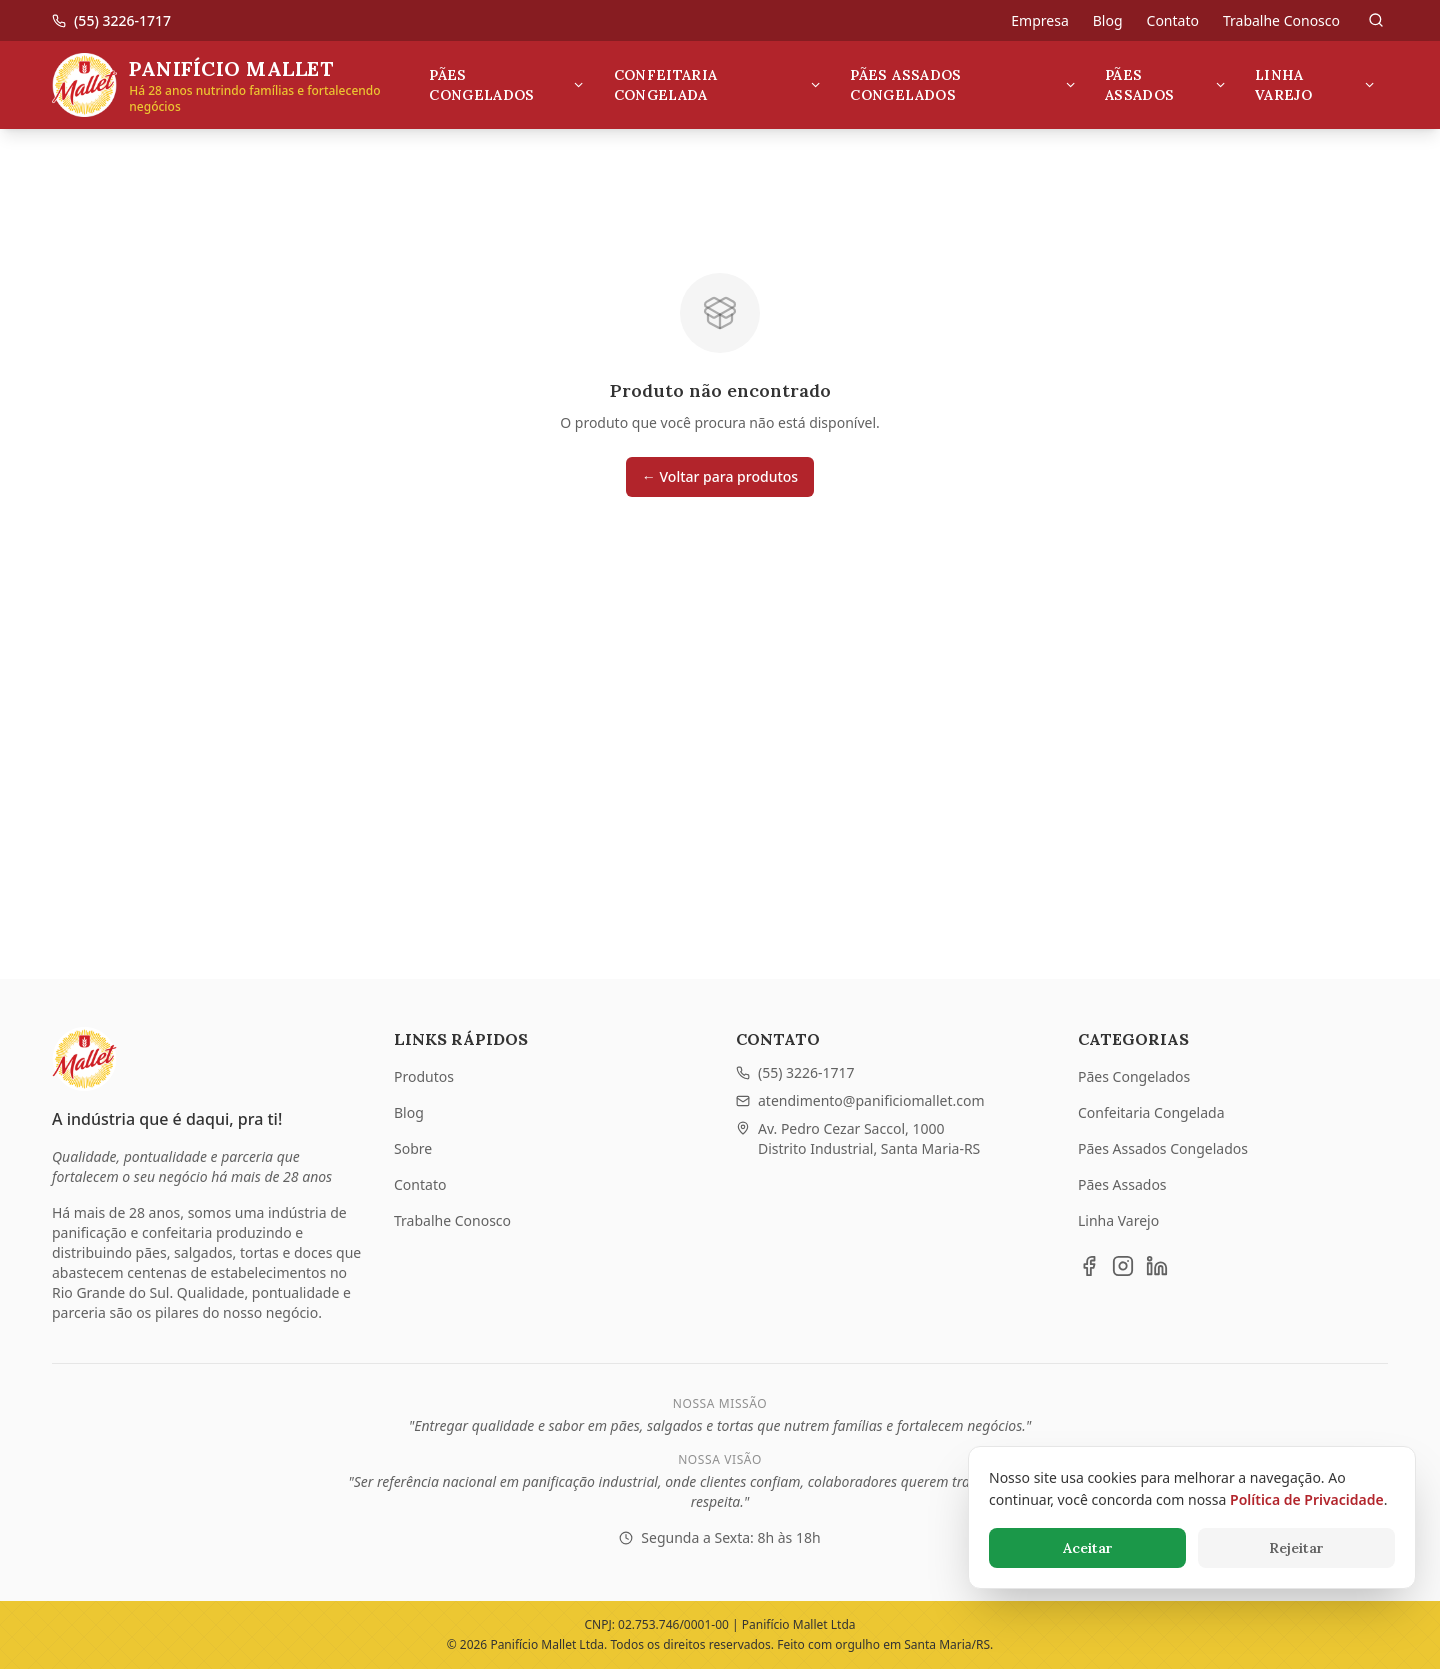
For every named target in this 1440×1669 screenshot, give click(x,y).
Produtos (424, 1076)
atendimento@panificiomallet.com (860, 1100)
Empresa (1039, 20)
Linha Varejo (1315, 85)
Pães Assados (1166, 85)
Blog (1108, 20)
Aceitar (1088, 1548)
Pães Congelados (507, 85)
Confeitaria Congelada (718, 85)
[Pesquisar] (1376, 20)
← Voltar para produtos (720, 476)
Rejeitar (1296, 1548)
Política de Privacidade (1307, 1499)
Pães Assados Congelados (963, 85)
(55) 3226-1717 (795, 1072)
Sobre (413, 1148)
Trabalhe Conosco (1281, 20)
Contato (1173, 20)
